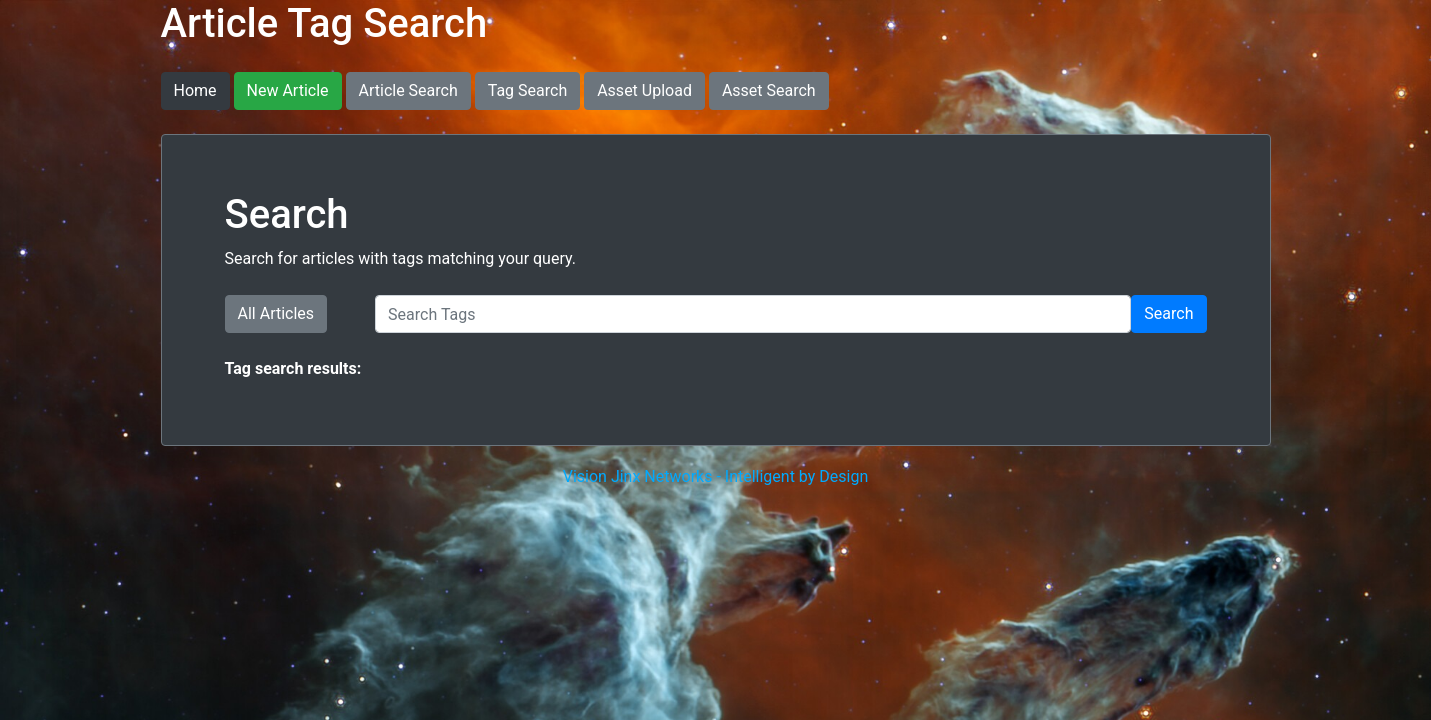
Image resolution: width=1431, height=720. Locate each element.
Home (195, 90)
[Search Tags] (753, 314)
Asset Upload (644, 90)
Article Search (408, 90)
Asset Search (769, 90)
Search (1168, 313)
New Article (288, 90)
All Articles (276, 313)
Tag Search (527, 90)
